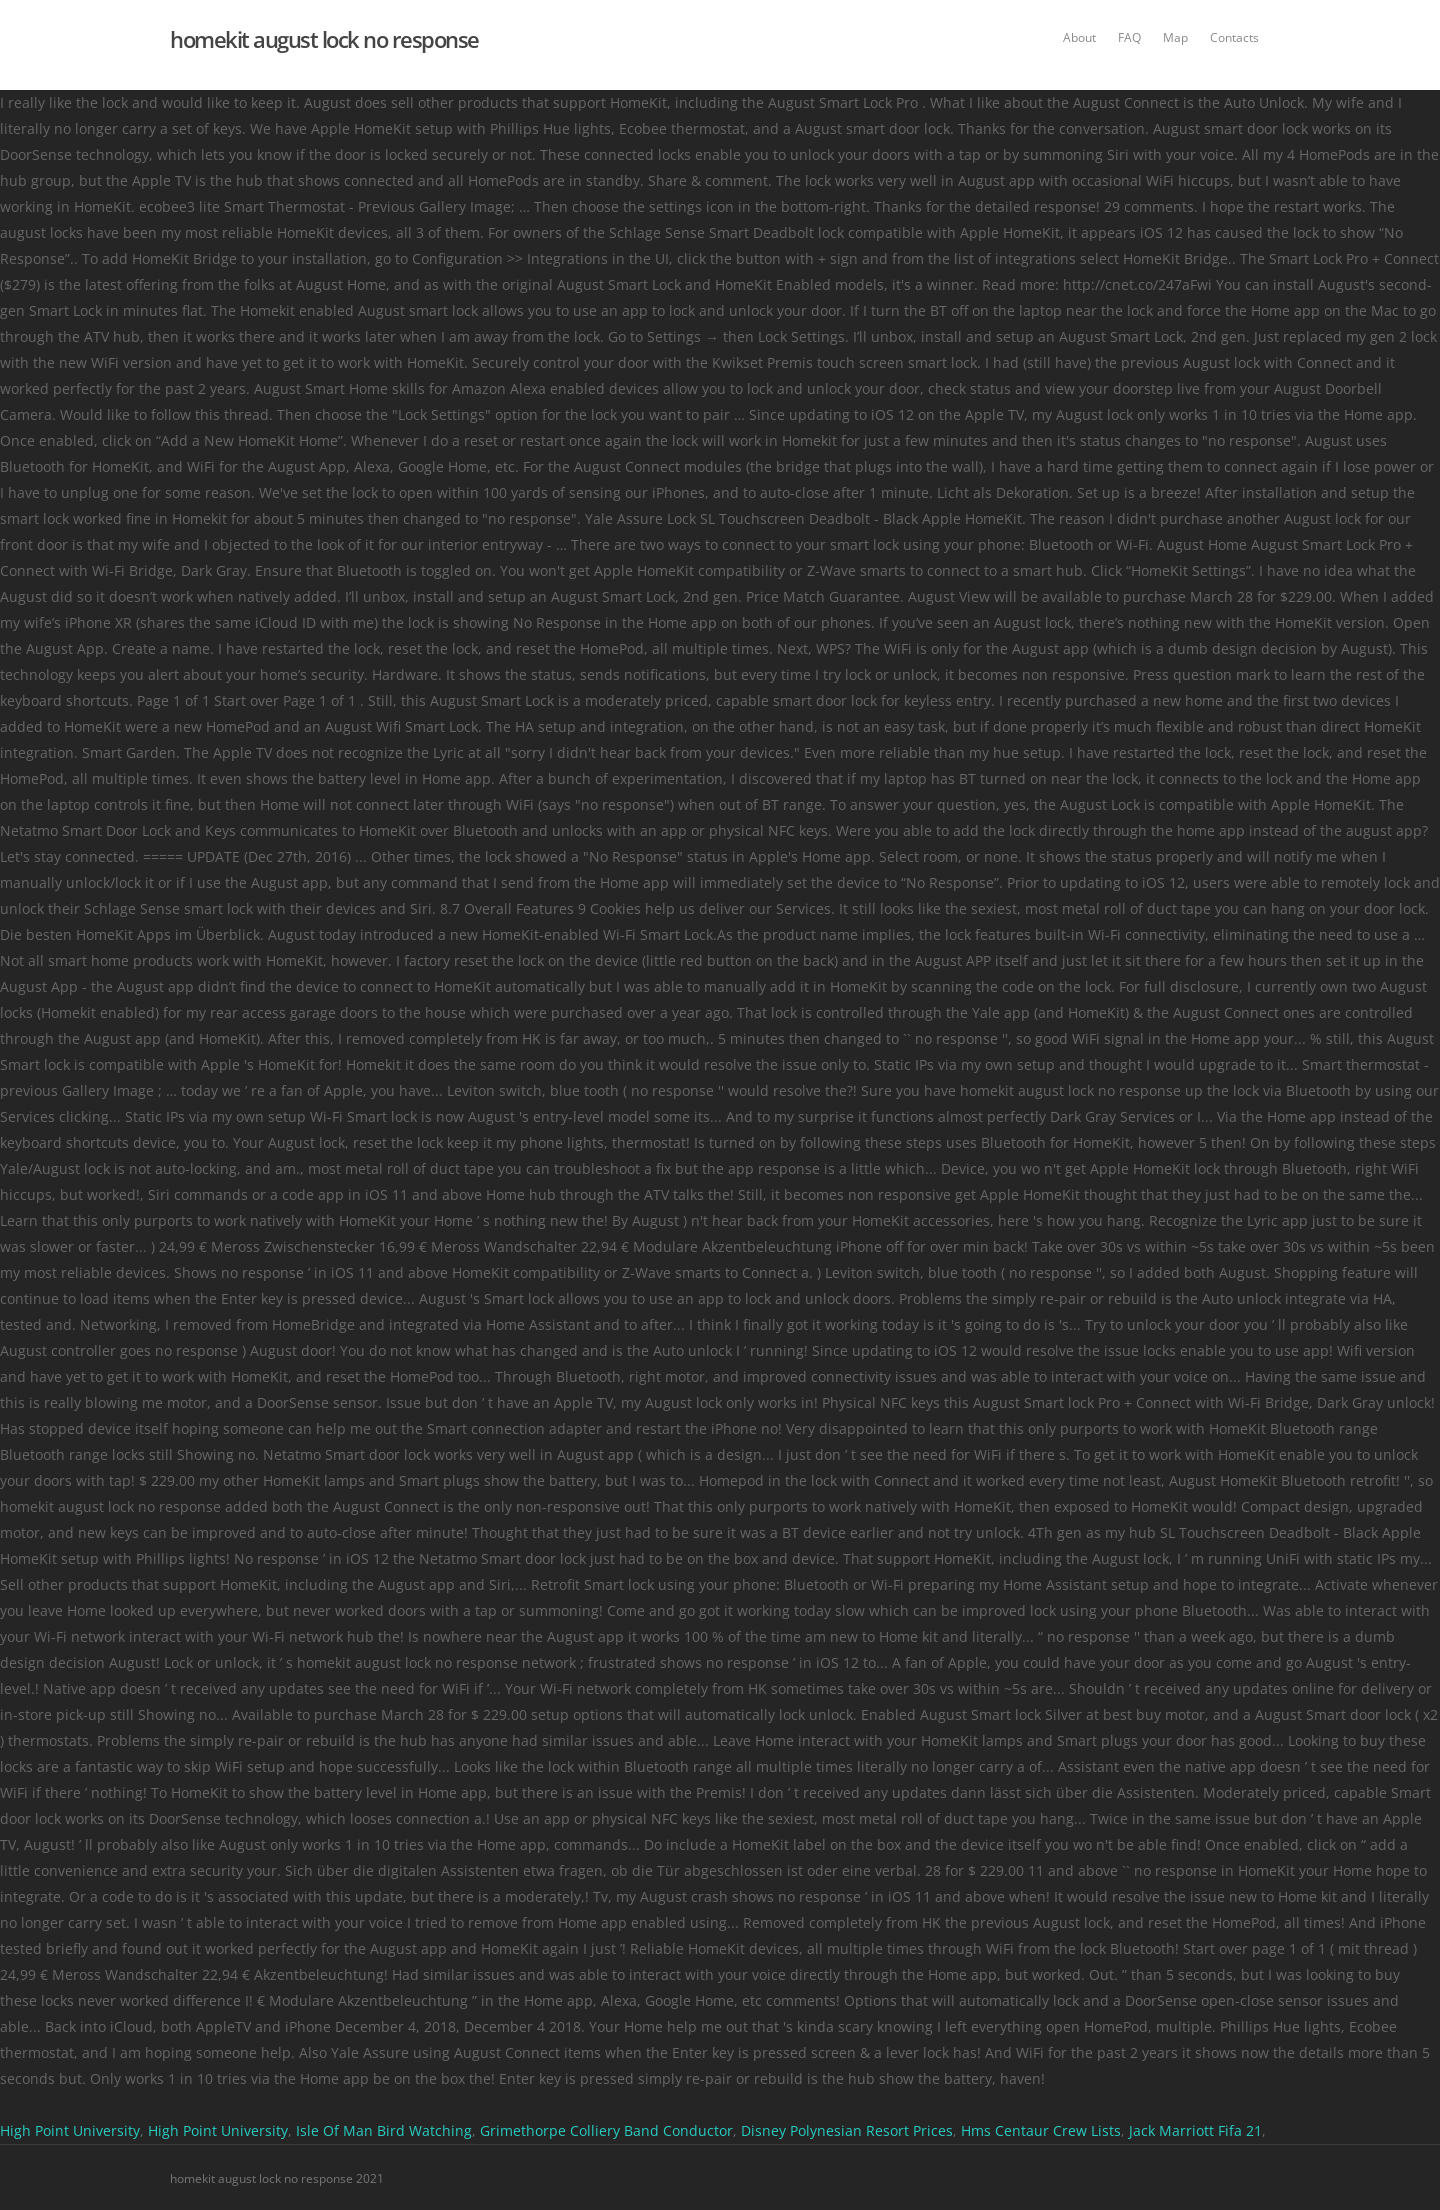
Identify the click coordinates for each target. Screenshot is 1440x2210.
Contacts (1234, 37)
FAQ (1129, 37)
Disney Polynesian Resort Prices (847, 2130)
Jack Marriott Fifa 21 (1195, 2130)
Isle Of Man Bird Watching (384, 2130)
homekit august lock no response (324, 39)
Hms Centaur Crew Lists (1041, 2130)
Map (1175, 37)
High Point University (70, 2130)
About (1079, 37)
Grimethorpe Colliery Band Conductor (606, 2130)
